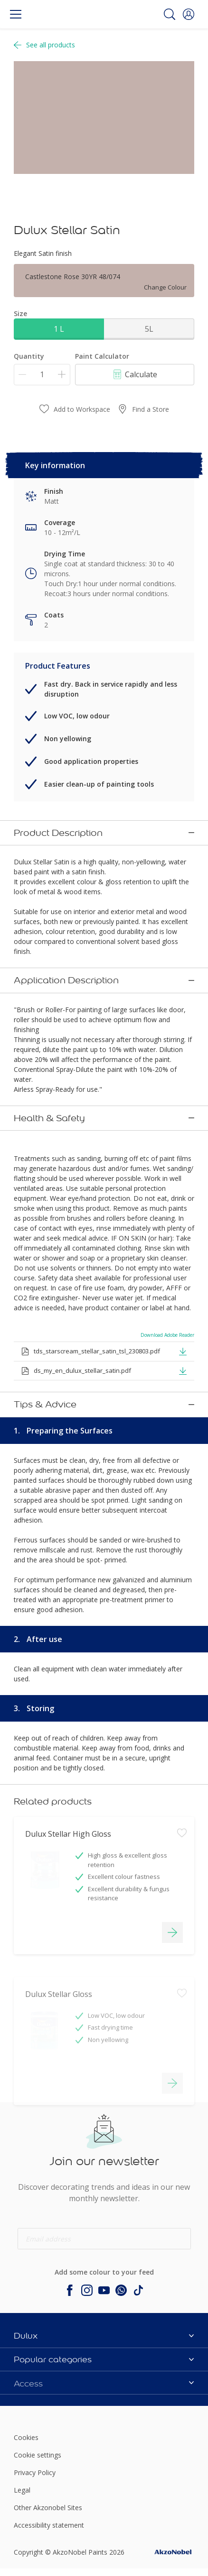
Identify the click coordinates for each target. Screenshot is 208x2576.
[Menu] (15, 14)
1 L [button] (59, 329)
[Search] (169, 14)
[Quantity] (42, 374)
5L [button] (149, 329)
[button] (188, 14)
